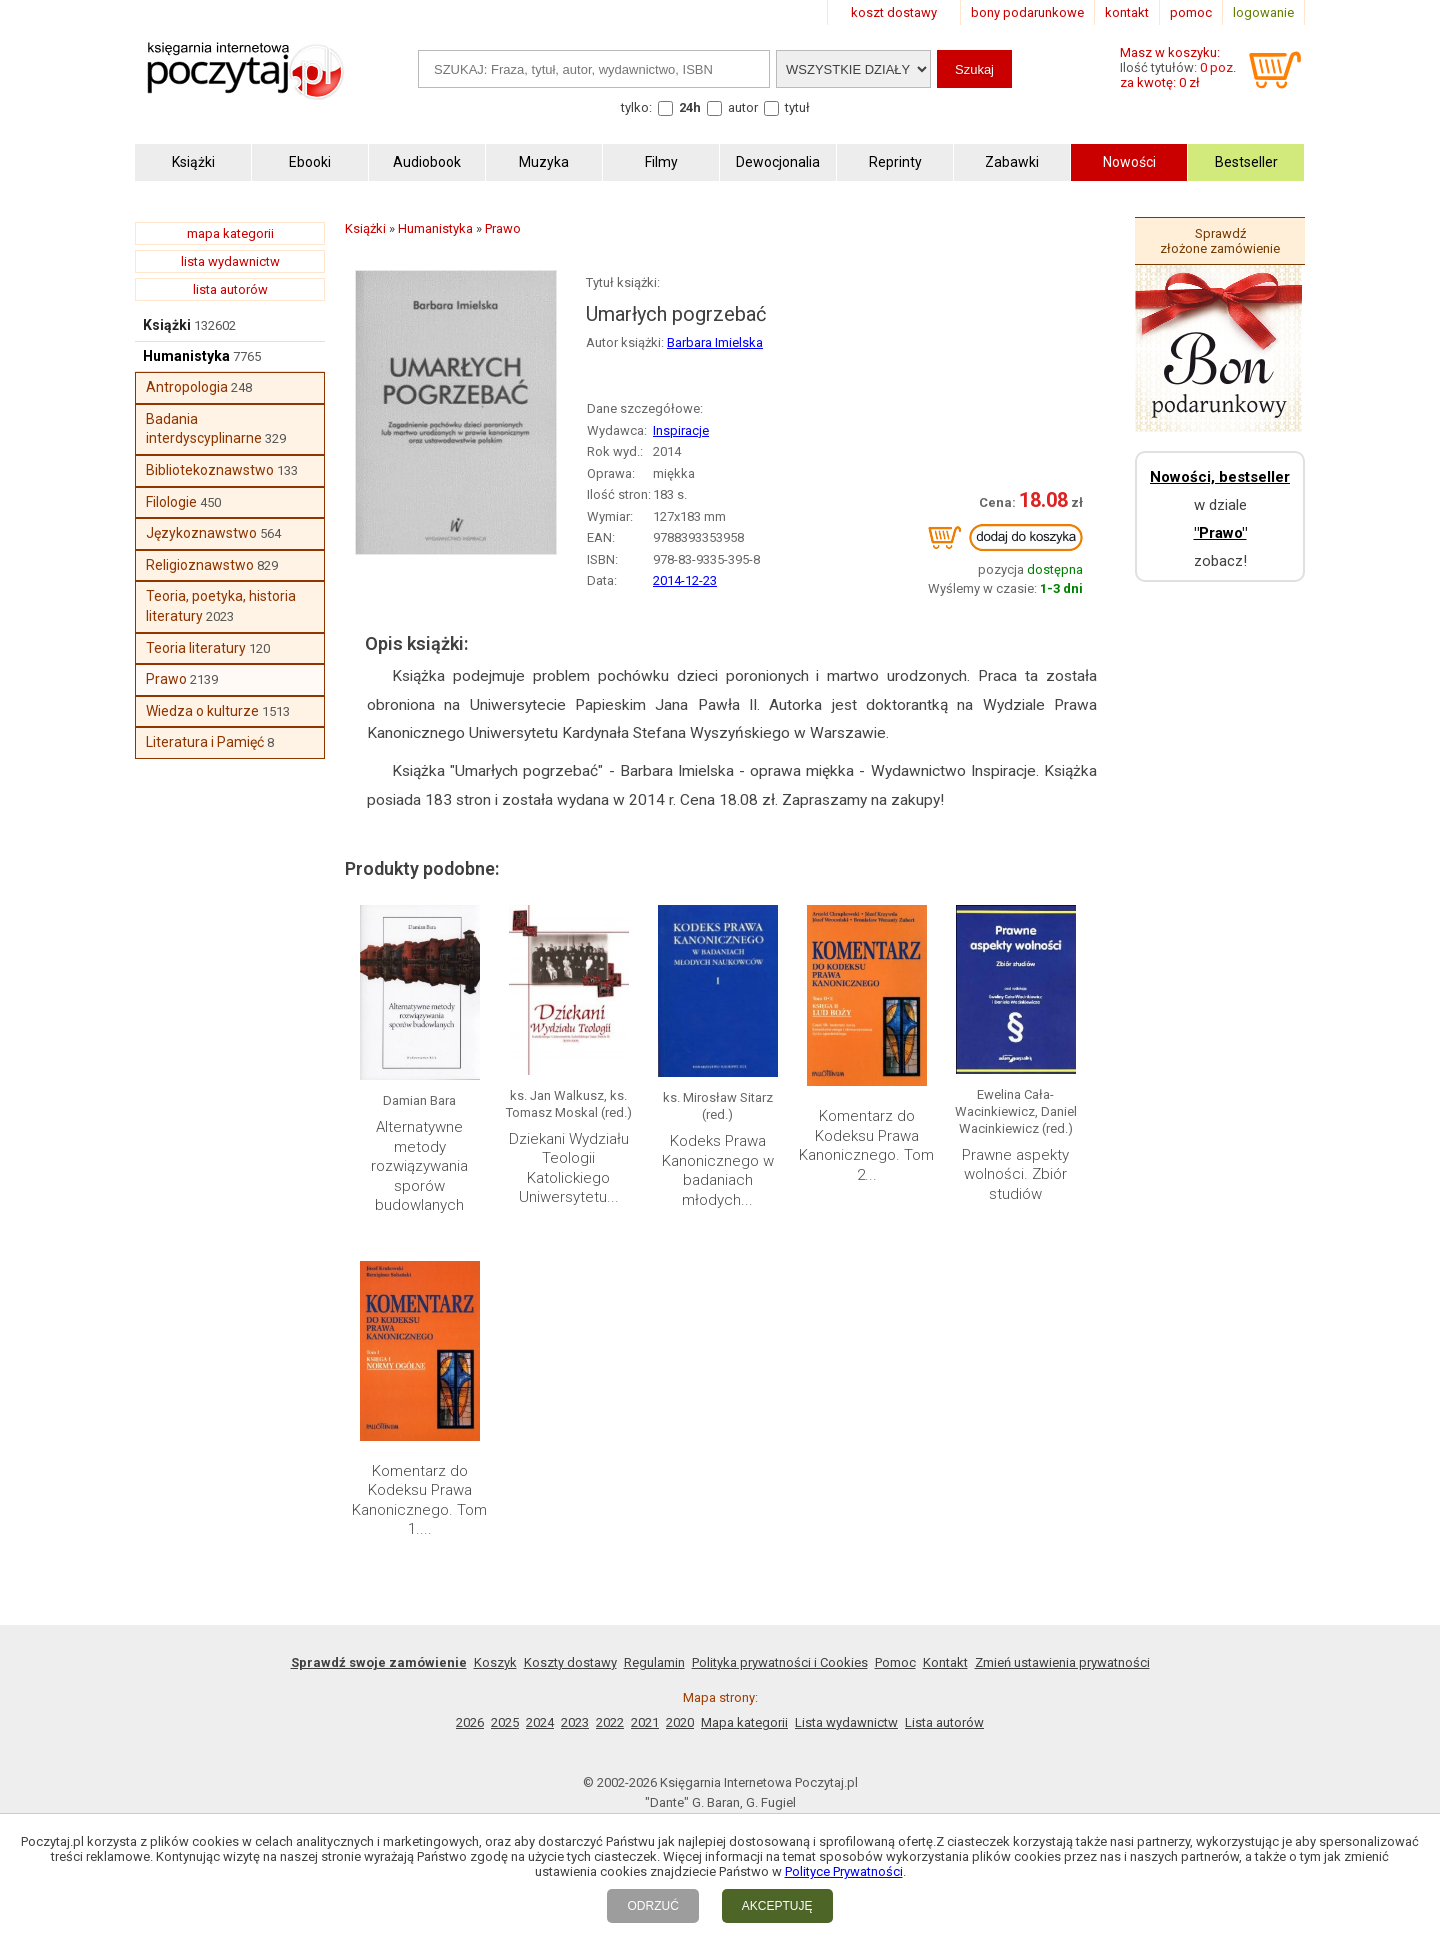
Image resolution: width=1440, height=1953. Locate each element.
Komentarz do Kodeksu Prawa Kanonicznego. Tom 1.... (419, 1500)
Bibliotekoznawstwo (210, 470)
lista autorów (230, 289)
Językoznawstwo (201, 533)
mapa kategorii (230, 233)
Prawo (166, 679)
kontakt (1127, 12)
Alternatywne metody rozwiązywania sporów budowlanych (419, 1166)
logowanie (1263, 12)
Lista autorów (944, 1722)
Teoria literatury (196, 648)
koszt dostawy (894, 12)
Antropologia (187, 387)
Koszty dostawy (570, 1662)
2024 (540, 1722)
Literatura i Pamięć (205, 742)
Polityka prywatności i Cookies (780, 1662)
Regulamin (654, 1662)
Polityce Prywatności (844, 1871)
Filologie (171, 502)
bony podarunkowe (1027, 12)
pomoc (1191, 12)
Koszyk (495, 1662)
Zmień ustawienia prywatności (1062, 1662)
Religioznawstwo (200, 565)
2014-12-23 (685, 580)
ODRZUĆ (652, 1906)
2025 (505, 1722)
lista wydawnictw (230, 261)
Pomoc (895, 1662)
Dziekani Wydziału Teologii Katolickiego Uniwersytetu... (569, 1168)
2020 (680, 1722)
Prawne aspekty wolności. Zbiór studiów (1015, 1174)
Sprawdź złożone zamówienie (1220, 241)
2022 (610, 1722)
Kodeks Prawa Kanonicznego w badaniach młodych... (718, 1170)
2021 (645, 1722)
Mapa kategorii (744, 1722)
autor (743, 107)
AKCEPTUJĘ (777, 1906)
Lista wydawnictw (846, 1722)
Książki (167, 325)
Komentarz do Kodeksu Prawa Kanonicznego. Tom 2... (866, 1145)
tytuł (797, 107)
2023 (575, 1722)
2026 (470, 1722)
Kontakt (945, 1662)
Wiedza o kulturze (202, 711)
